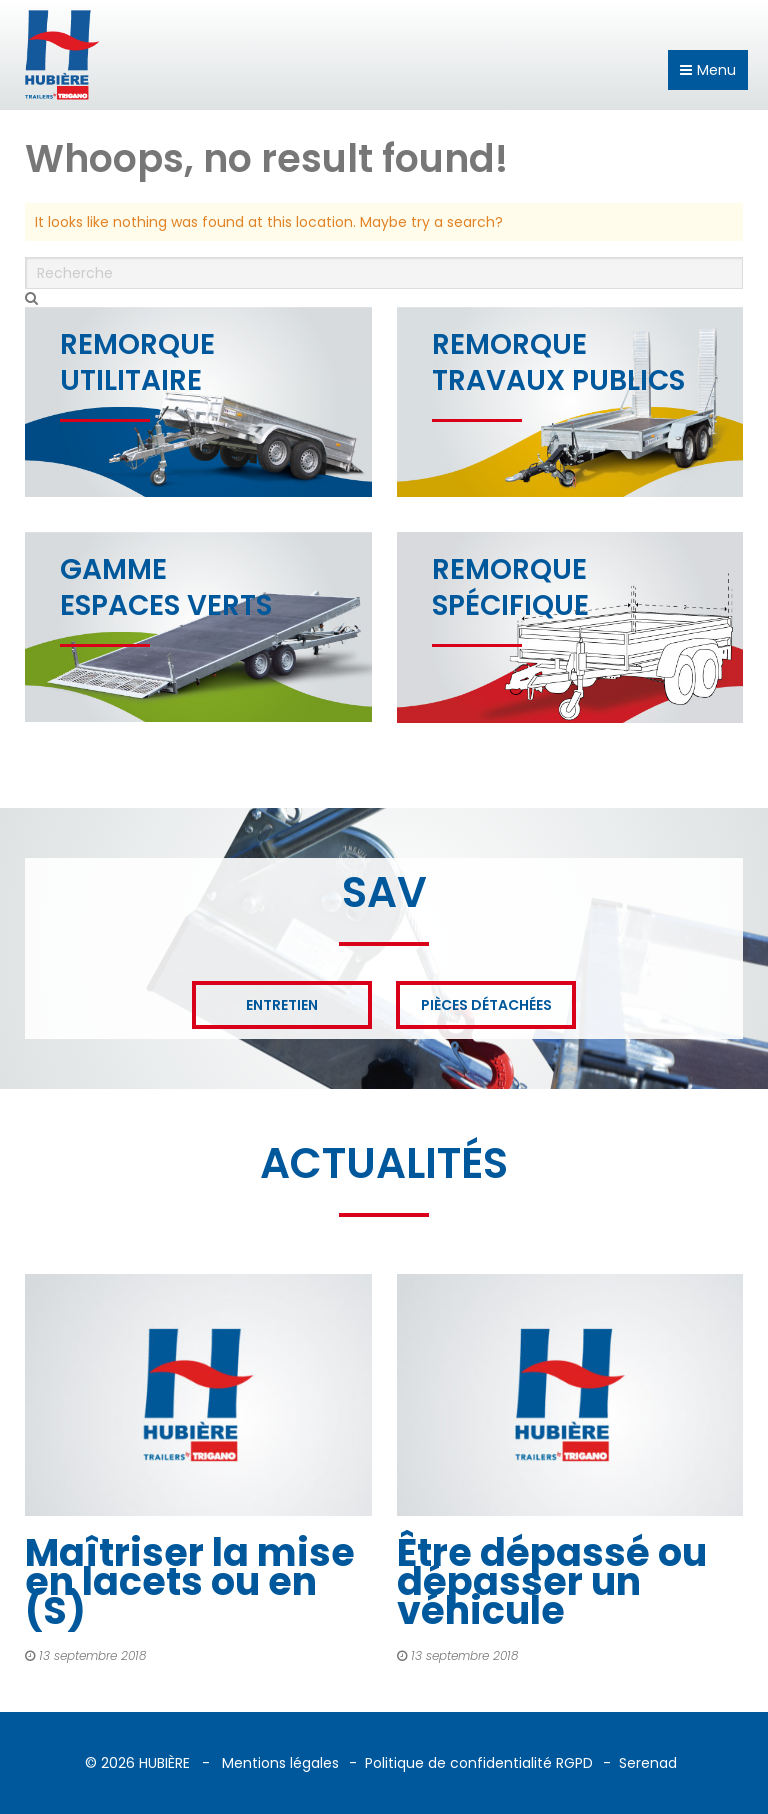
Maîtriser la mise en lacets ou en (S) (190, 1581)
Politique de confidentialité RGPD (479, 1763)
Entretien (282, 1005)
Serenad (648, 1763)
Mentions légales (280, 1763)
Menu (708, 70)
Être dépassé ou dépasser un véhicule (552, 1581)
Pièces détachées (486, 1005)
